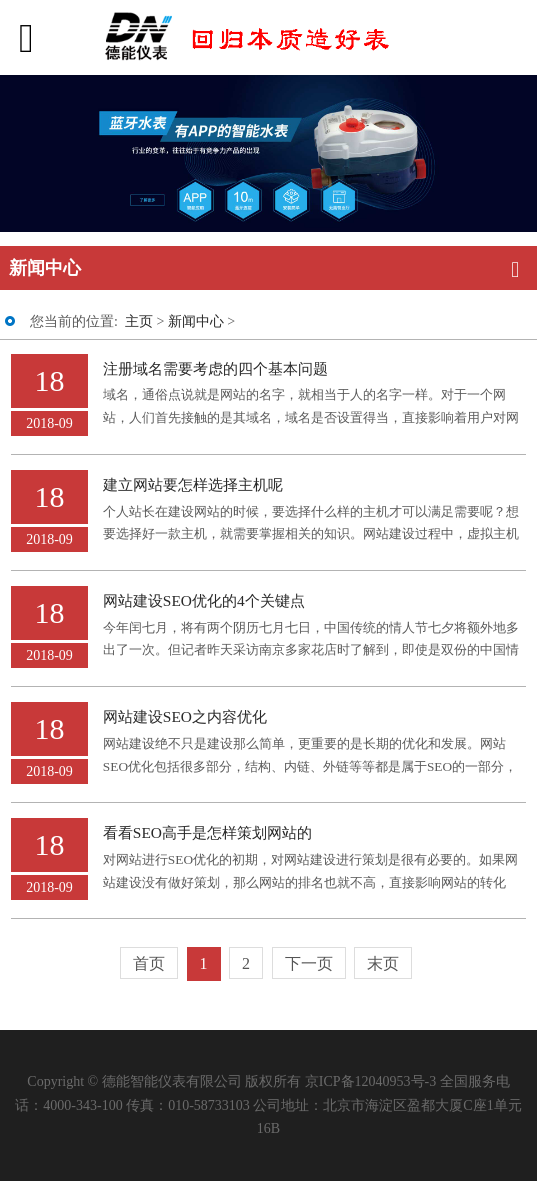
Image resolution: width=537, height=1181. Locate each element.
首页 (149, 963)
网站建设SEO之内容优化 (185, 716)
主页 (139, 321)
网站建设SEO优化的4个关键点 (204, 600)
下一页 (309, 963)
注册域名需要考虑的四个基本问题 (215, 368)
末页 (383, 963)
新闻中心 (196, 321)
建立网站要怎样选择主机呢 (193, 484)
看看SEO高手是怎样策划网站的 (207, 832)
